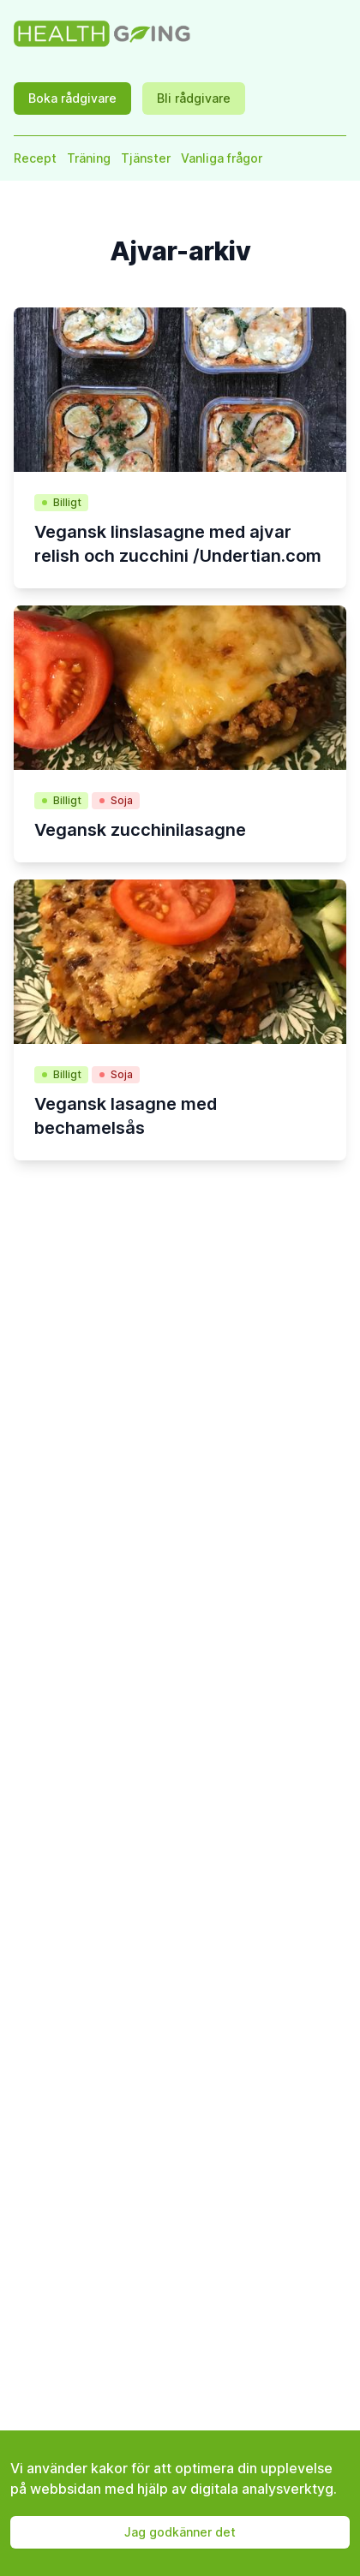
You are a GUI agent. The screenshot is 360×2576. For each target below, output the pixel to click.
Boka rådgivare (72, 98)
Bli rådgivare (194, 98)
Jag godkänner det (180, 2532)
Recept (35, 158)
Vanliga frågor (221, 158)
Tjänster (146, 158)
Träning (89, 158)
